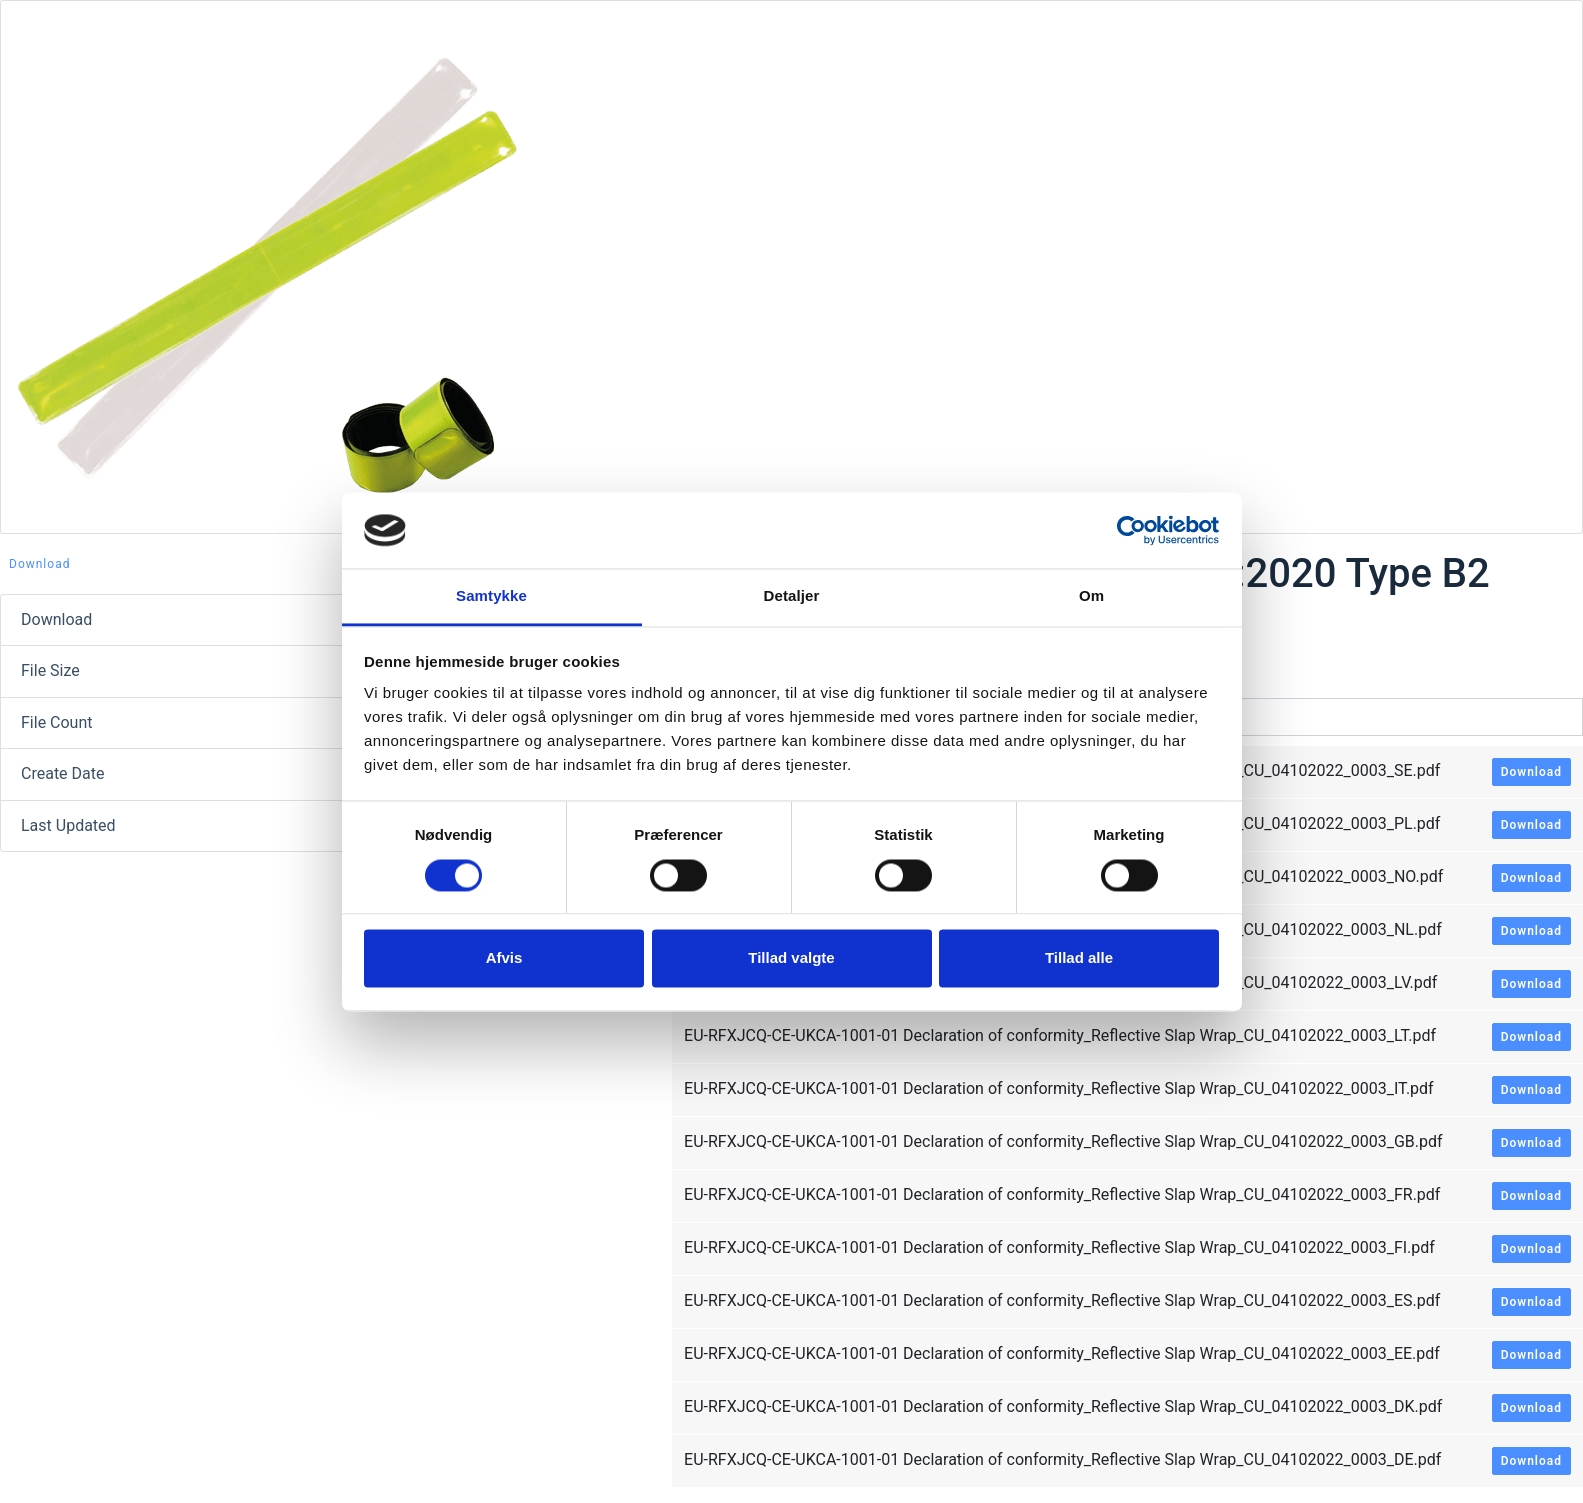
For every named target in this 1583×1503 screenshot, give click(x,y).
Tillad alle (1079, 958)
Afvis (504, 958)
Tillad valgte (791, 958)
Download (39, 564)
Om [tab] (1091, 596)
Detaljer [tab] (792, 596)
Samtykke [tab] (491, 596)
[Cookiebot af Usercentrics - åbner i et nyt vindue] (1131, 530)
